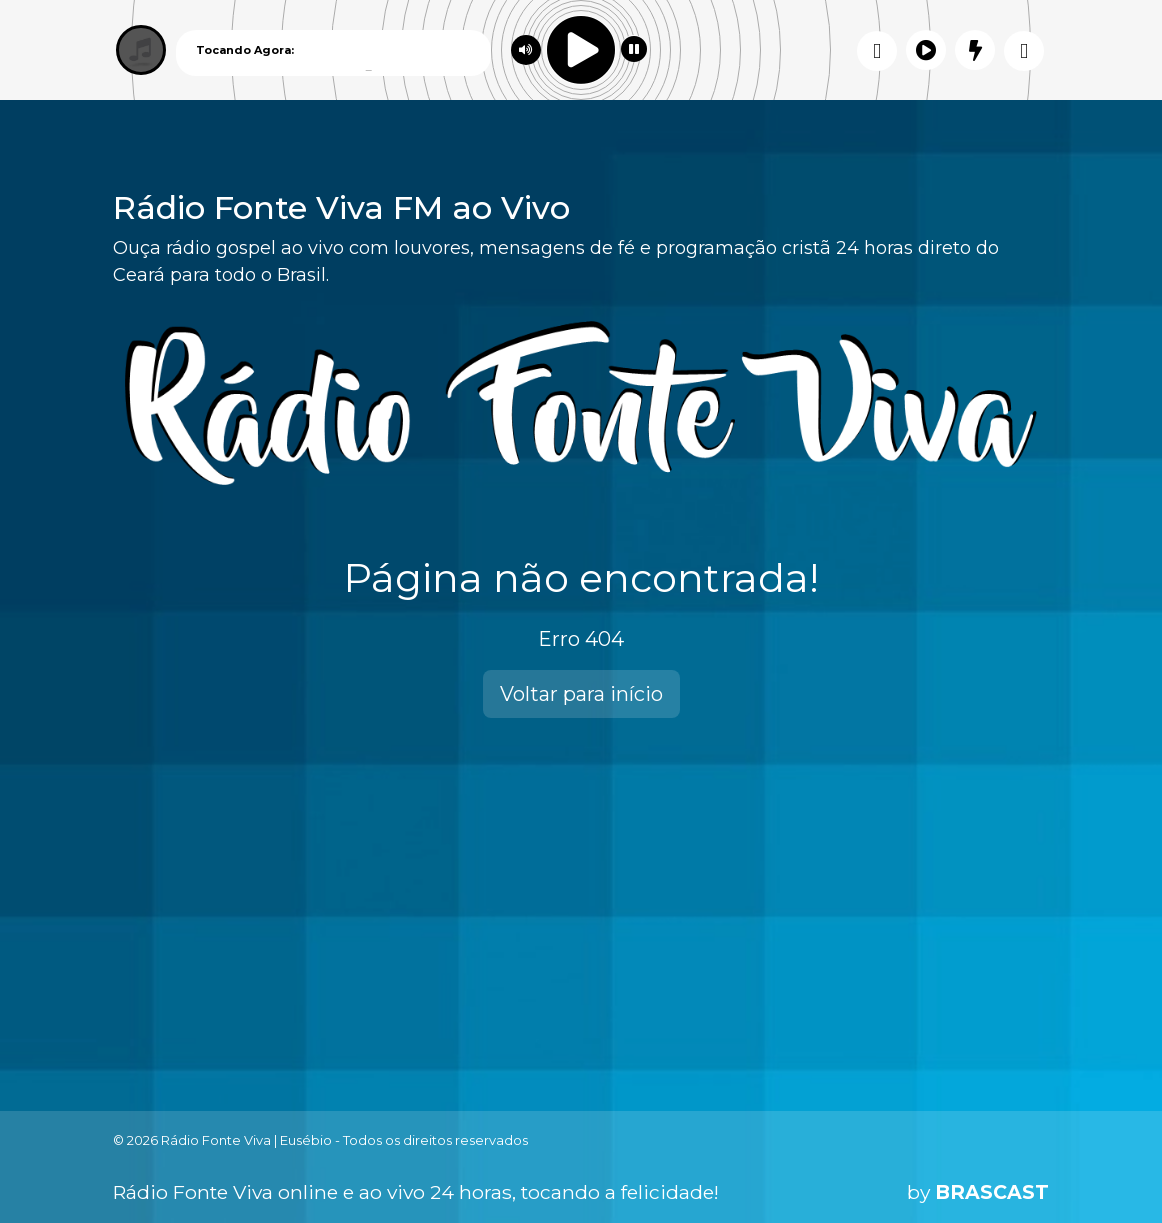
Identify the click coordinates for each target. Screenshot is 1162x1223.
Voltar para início (581, 694)
